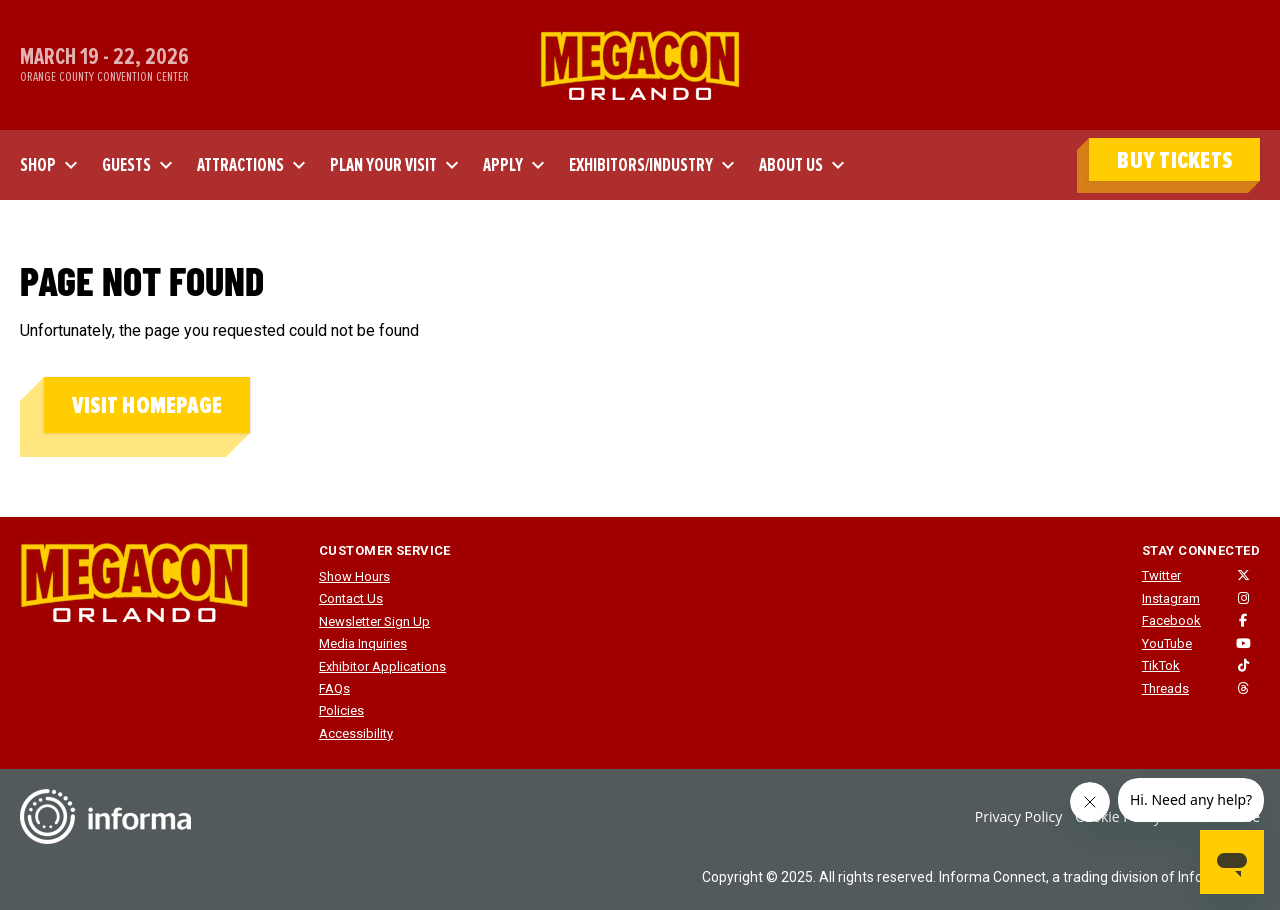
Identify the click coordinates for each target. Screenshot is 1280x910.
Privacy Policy (1018, 816)
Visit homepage (147, 405)
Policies (341, 710)
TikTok (1161, 665)
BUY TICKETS (1174, 160)
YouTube (1167, 643)
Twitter (1161, 575)
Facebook (1171, 620)
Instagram (1171, 598)
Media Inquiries (363, 643)
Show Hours (354, 576)
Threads (1165, 688)
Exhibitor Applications (382, 666)
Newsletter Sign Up (374, 621)
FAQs (334, 688)
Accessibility (356, 733)
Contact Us (351, 598)
